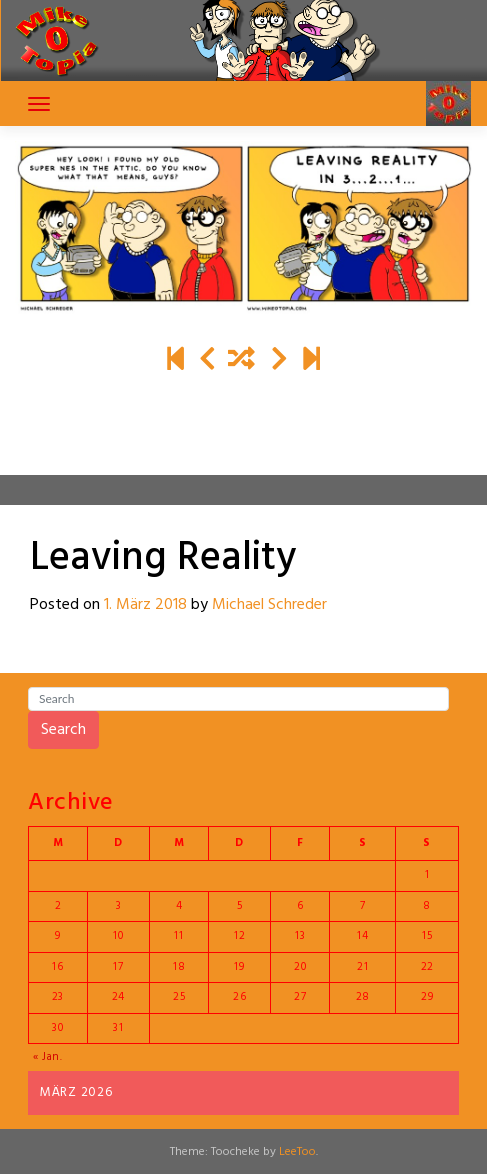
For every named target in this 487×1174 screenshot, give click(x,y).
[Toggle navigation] (39, 104)
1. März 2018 (145, 605)
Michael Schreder (269, 605)
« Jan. (48, 1057)
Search (63, 730)
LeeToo (297, 1152)
